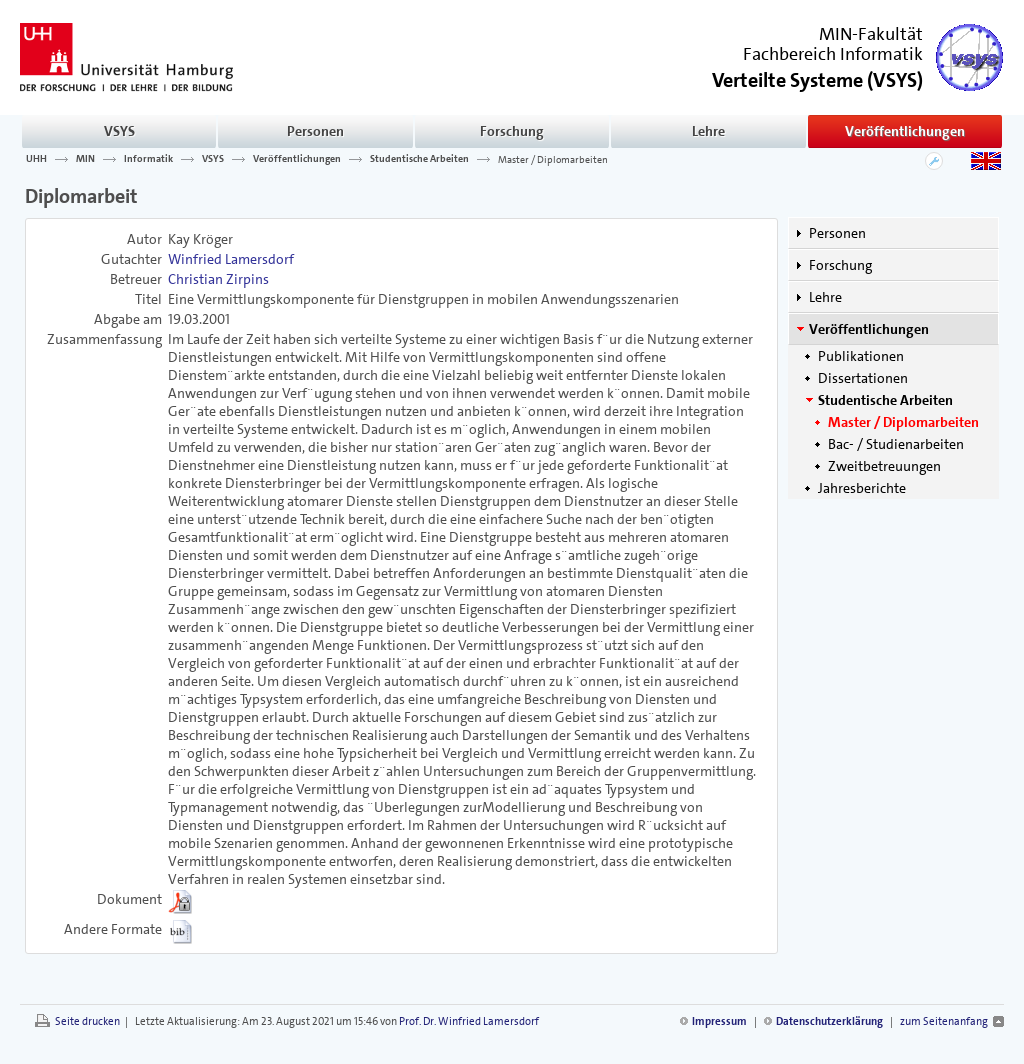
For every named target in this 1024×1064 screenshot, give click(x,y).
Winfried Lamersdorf (231, 259)
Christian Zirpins (218, 279)
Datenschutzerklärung (829, 1021)
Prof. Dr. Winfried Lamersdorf (469, 1021)
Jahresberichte (862, 488)
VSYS (119, 131)
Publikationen (861, 356)
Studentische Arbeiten (419, 159)
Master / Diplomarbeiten (553, 159)
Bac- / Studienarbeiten (896, 444)
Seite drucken (87, 1021)
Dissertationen (863, 378)
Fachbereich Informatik (833, 54)
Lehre (708, 131)
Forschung (512, 131)
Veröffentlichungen (905, 131)
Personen (315, 131)
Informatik (148, 159)
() (817, 78)
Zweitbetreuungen (884, 466)
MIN (85, 159)
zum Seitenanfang (944, 1021)
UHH (36, 159)
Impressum (719, 1021)
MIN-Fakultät (871, 34)
